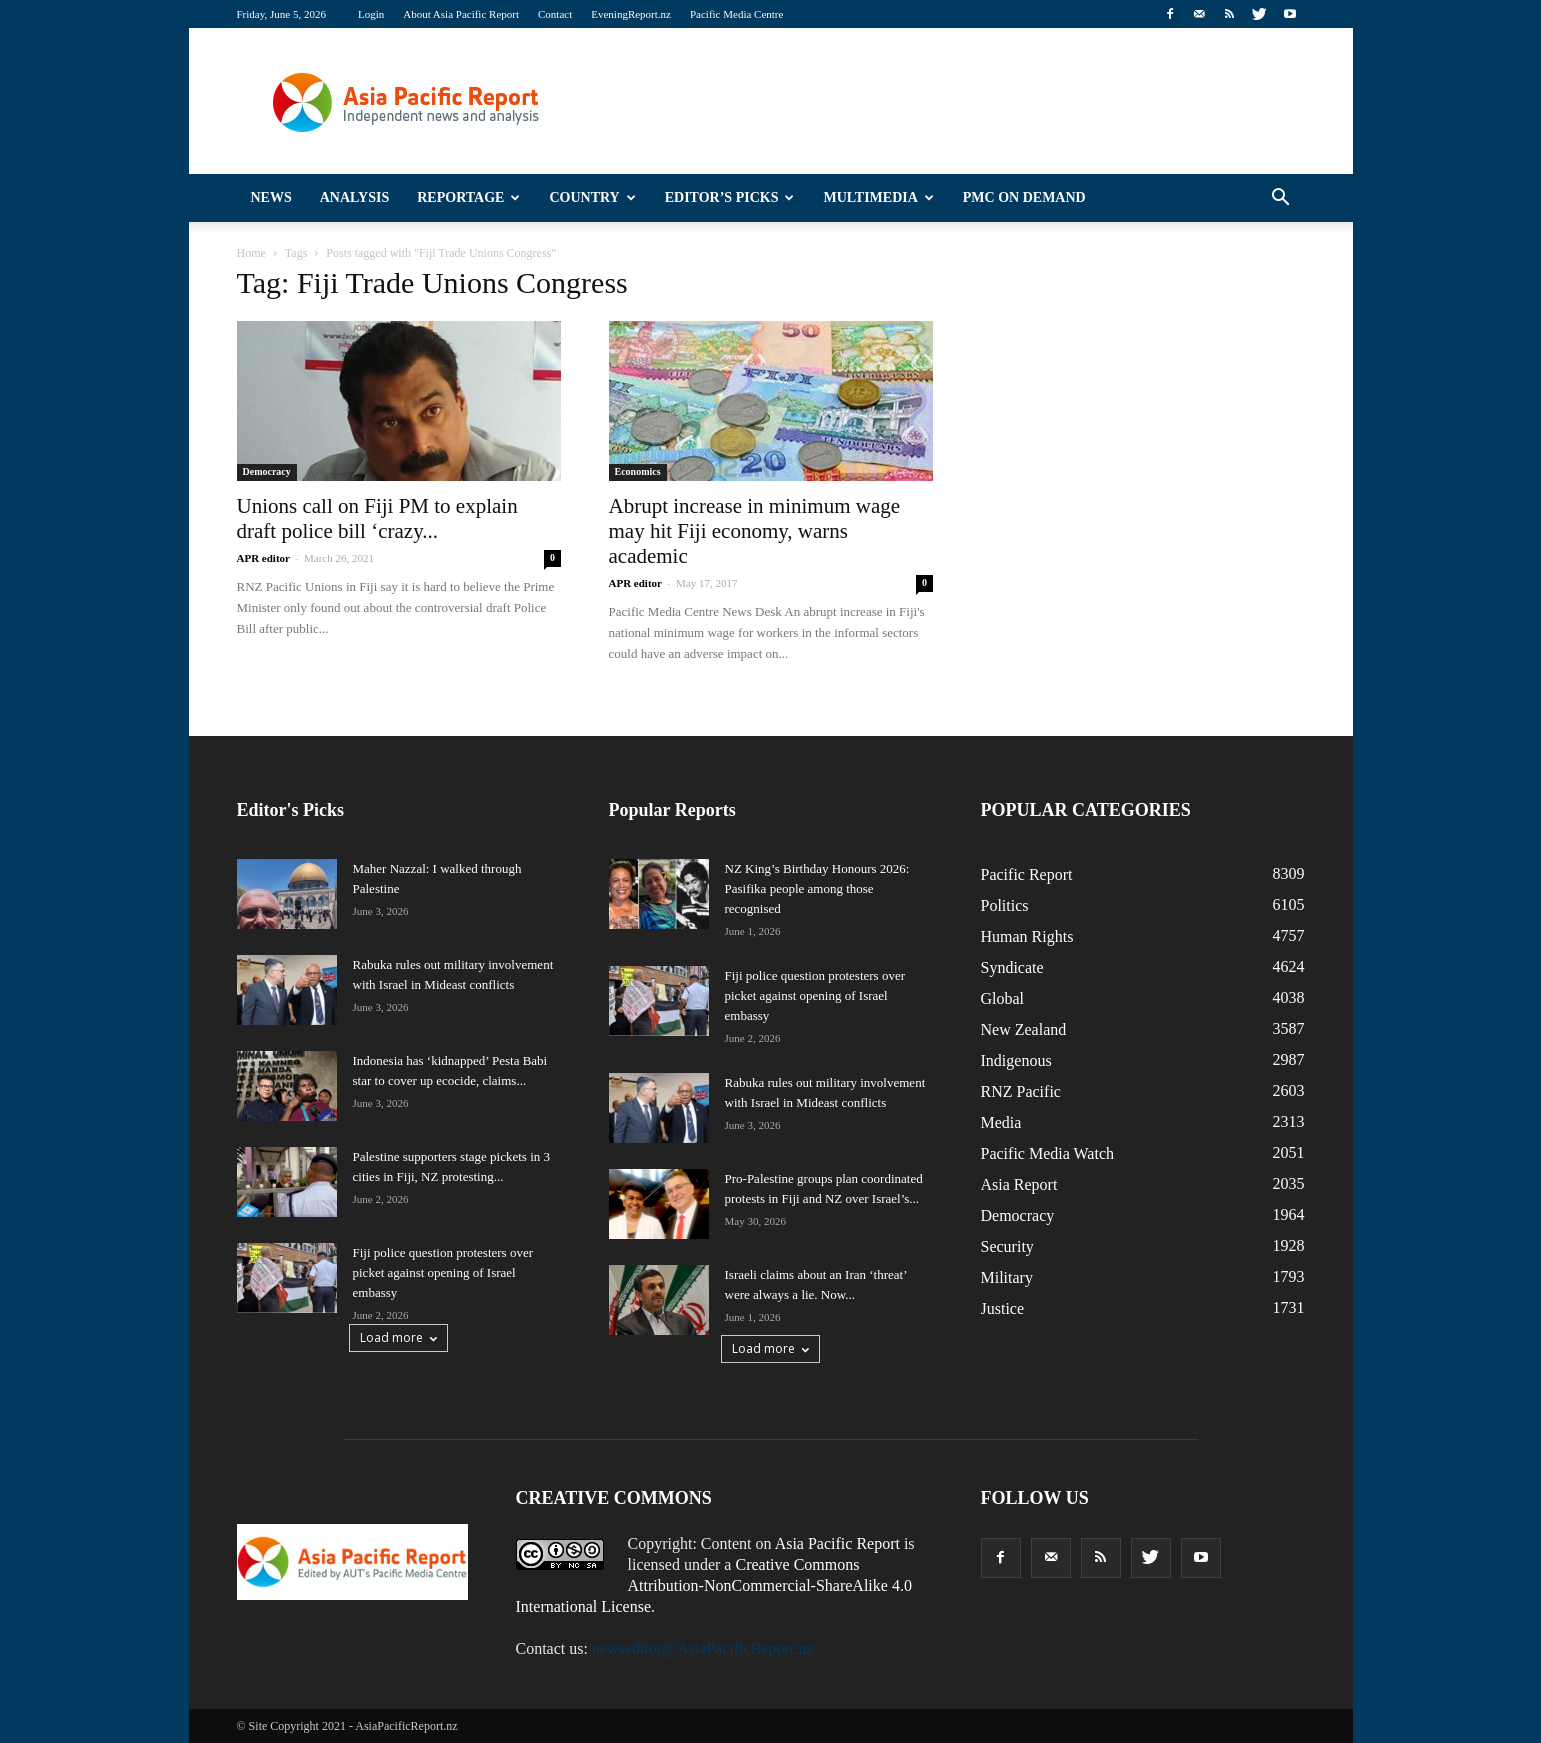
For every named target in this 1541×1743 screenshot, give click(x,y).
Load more (398, 1337)
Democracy (267, 471)
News (271, 197)
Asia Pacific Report (837, 1543)
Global (1003, 998)
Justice (1003, 1308)
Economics (638, 471)
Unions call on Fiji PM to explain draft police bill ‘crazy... (377, 518)
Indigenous (1016, 1060)
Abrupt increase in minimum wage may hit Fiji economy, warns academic (755, 531)
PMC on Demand (1024, 197)
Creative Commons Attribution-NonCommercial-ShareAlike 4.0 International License (714, 1585)
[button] (1281, 198)
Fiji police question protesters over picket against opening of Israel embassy (443, 1272)
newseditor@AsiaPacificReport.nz (702, 1648)
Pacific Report (1027, 874)
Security (1007, 1246)
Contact (555, 14)
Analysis (355, 197)
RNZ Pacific (1021, 1091)
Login (371, 14)
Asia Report (1019, 1184)
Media (1001, 1122)
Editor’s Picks (730, 197)
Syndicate (1012, 967)
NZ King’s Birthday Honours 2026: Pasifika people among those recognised (817, 888)
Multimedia (878, 197)
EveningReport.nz (631, 14)
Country (592, 197)
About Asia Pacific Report (461, 14)
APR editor (263, 558)
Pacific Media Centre (736, 14)
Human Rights (1027, 936)
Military (1007, 1277)
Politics (1005, 905)
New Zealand (1024, 1029)
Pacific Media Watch (1047, 1153)
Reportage (468, 197)
